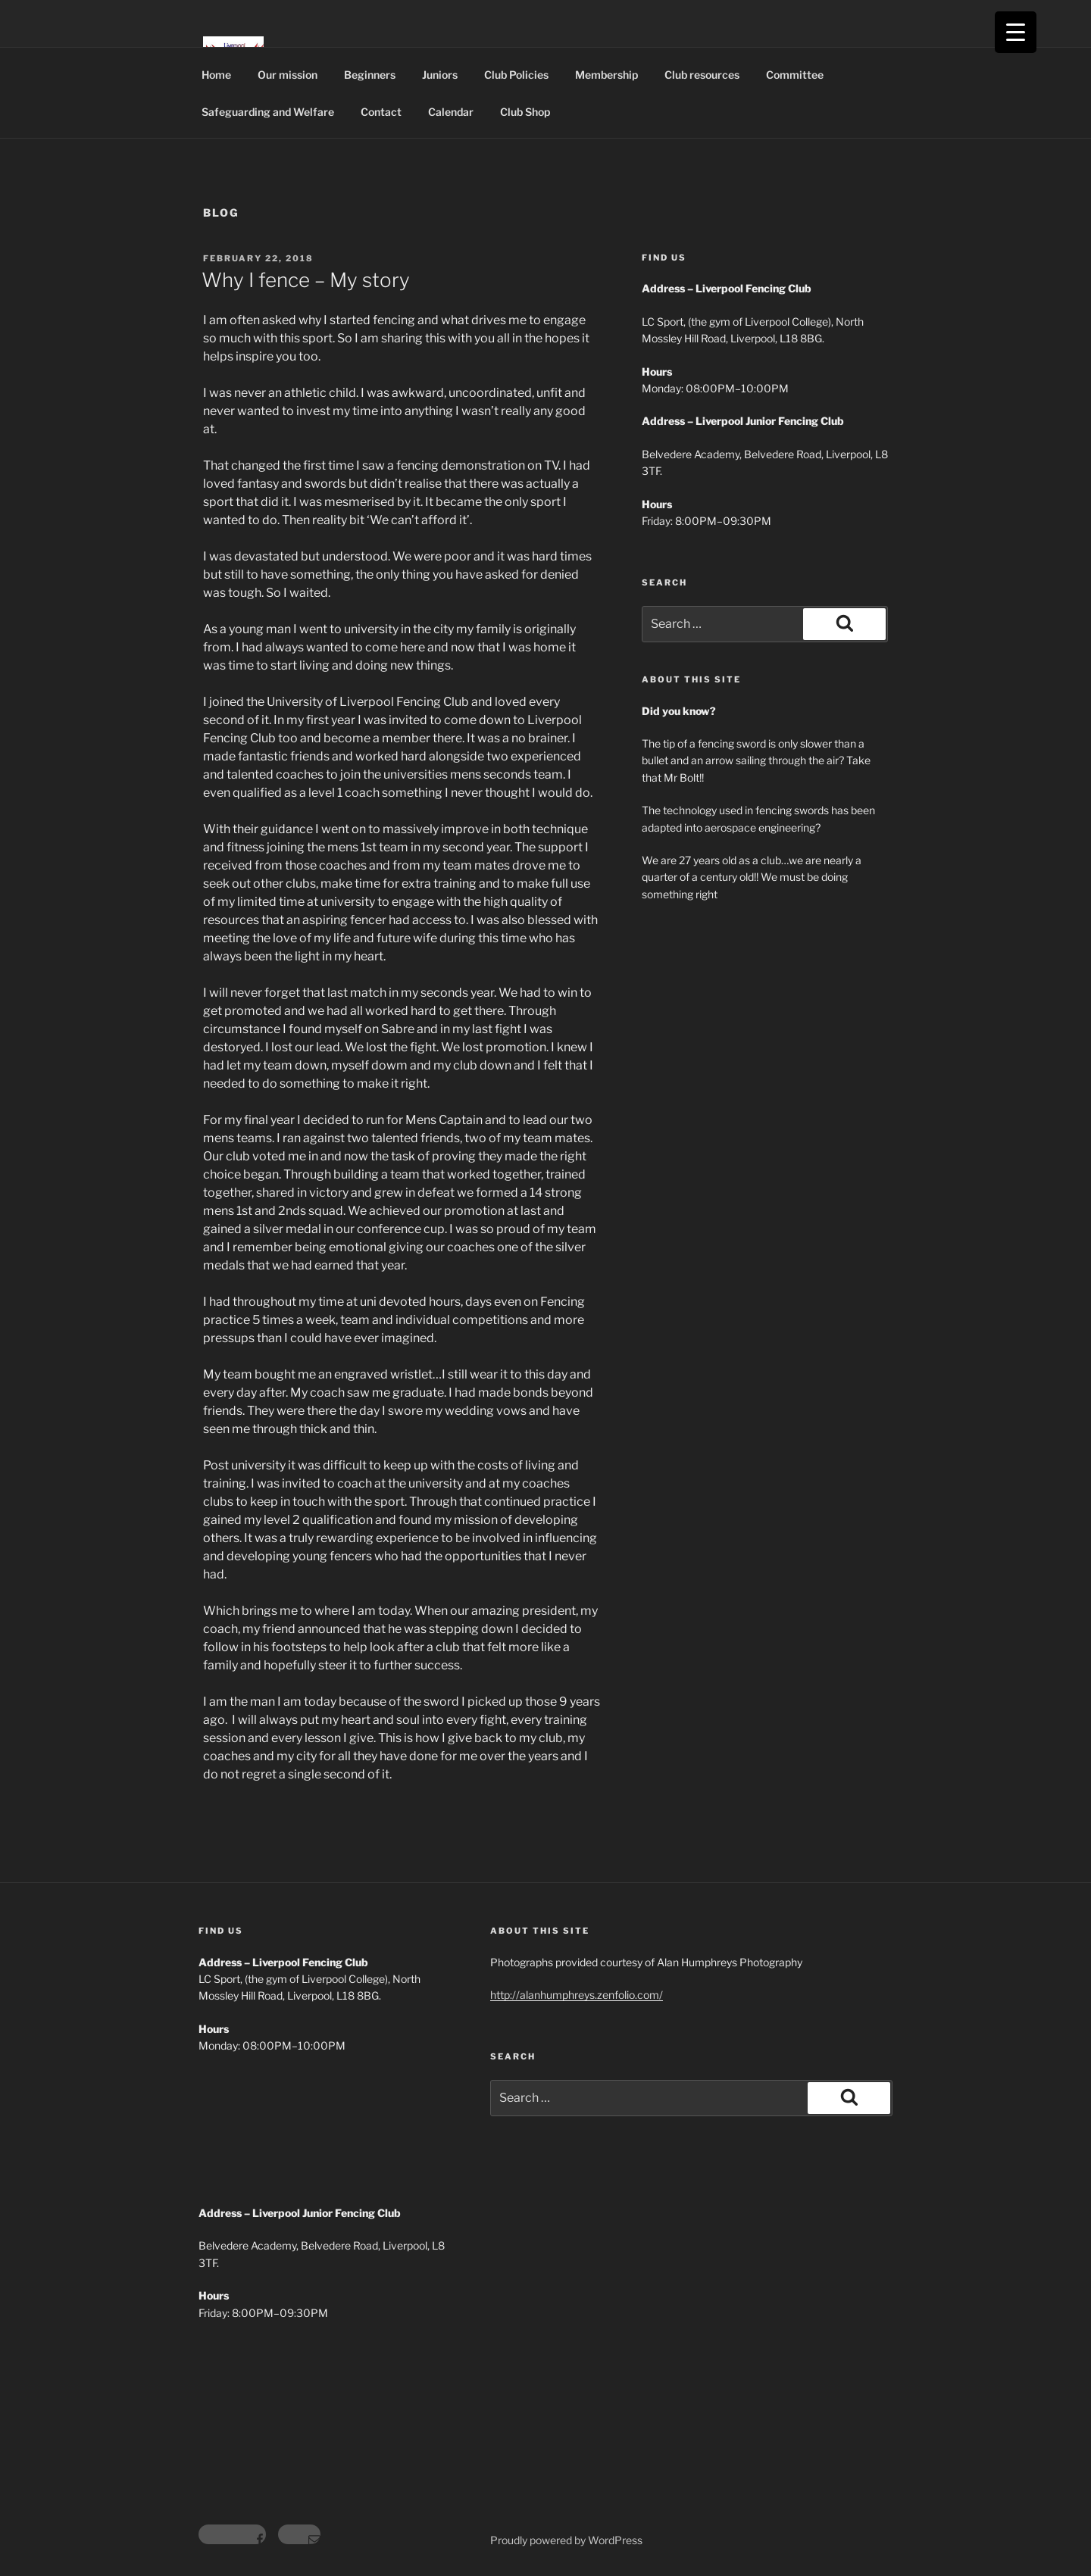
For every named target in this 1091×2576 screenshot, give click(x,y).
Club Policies (516, 74)
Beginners (369, 74)
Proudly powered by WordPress (566, 2540)
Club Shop (525, 111)
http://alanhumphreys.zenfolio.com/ (576, 1994)
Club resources (701, 74)
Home (216, 74)
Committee (795, 74)
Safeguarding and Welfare (268, 111)
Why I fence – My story (306, 280)
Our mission (287, 74)
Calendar (451, 111)
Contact (381, 111)
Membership (606, 74)
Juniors (440, 74)
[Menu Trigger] (1015, 32)
